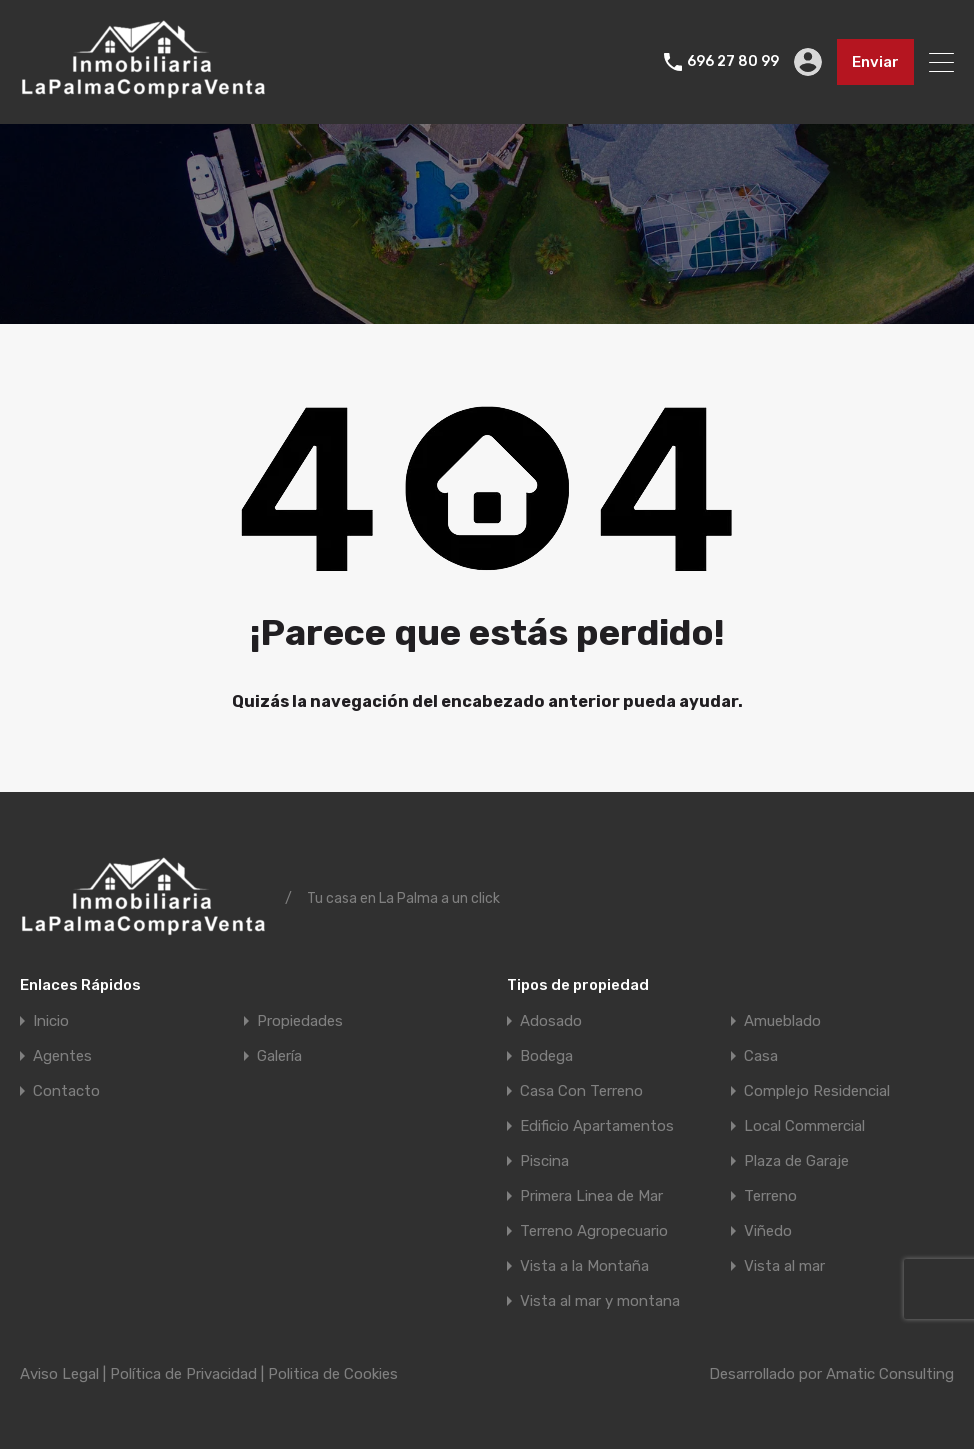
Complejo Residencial (817, 1091)
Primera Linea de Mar (591, 1196)
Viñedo (768, 1231)
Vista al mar (784, 1266)
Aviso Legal (59, 1374)
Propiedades (300, 1021)
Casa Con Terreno (581, 1091)
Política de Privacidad (183, 1374)
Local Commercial (804, 1126)
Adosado (551, 1021)
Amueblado (782, 1021)
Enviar (875, 62)
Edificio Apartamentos (597, 1126)
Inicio (51, 1021)
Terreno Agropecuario (594, 1231)
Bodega (546, 1056)
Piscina (544, 1161)
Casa (761, 1056)
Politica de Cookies (333, 1374)
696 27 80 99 (733, 62)
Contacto (66, 1091)
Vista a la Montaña (584, 1266)
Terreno (770, 1196)
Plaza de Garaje (796, 1161)
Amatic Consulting (890, 1374)
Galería (279, 1056)
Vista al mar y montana (600, 1301)
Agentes (62, 1056)
